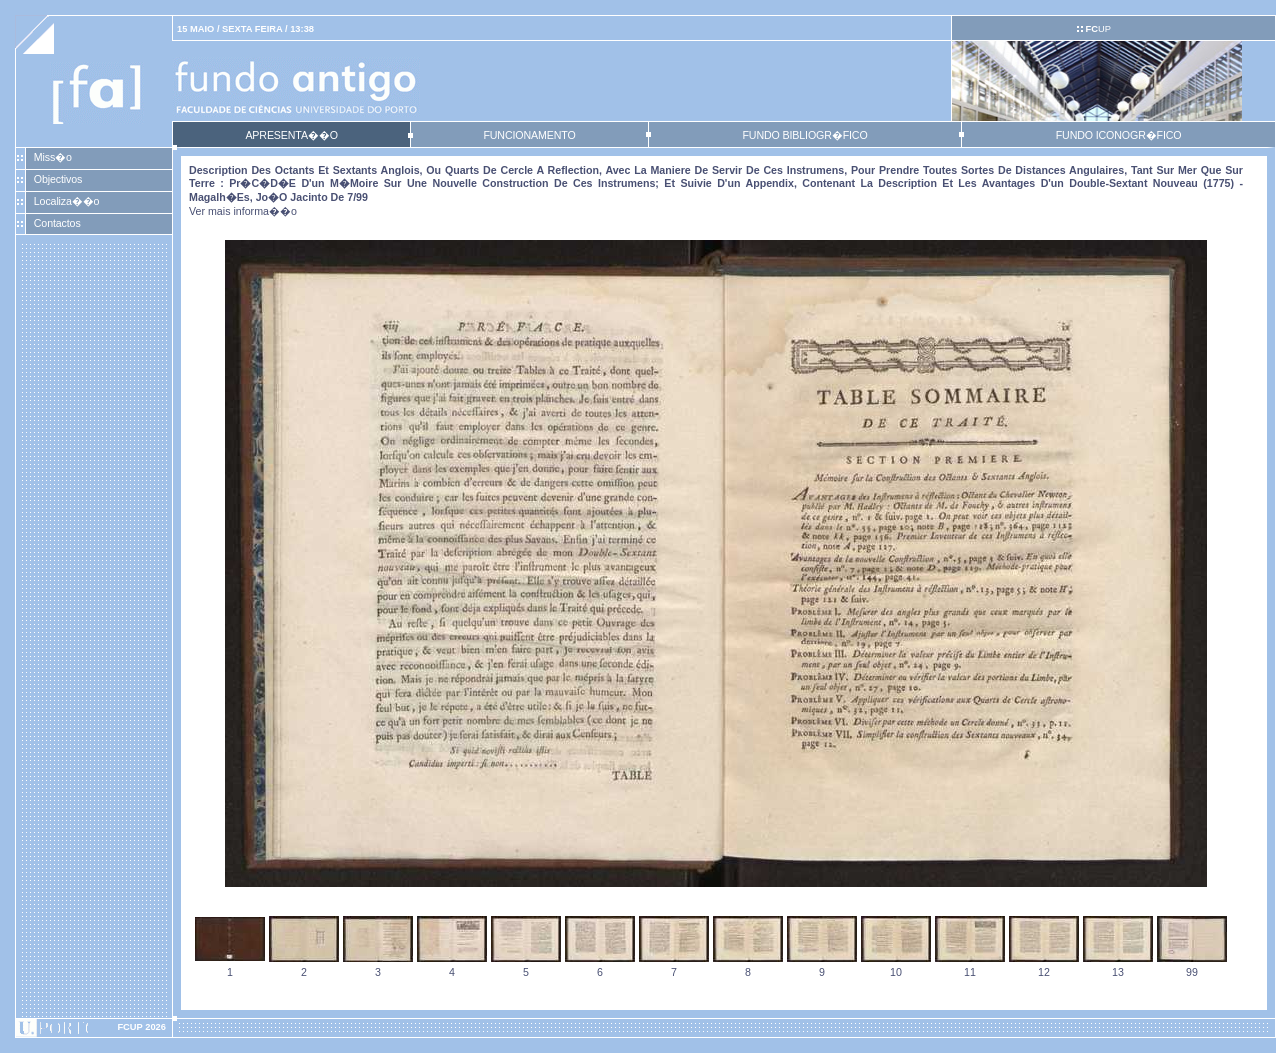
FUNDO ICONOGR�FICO (1119, 135)
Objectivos (58, 179)
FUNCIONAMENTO (529, 135)
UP (1097, 29)
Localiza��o (67, 201)
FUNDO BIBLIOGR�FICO (804, 135)
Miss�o (53, 157)
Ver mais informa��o (243, 211)
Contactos (57, 223)
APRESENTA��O (291, 135)
